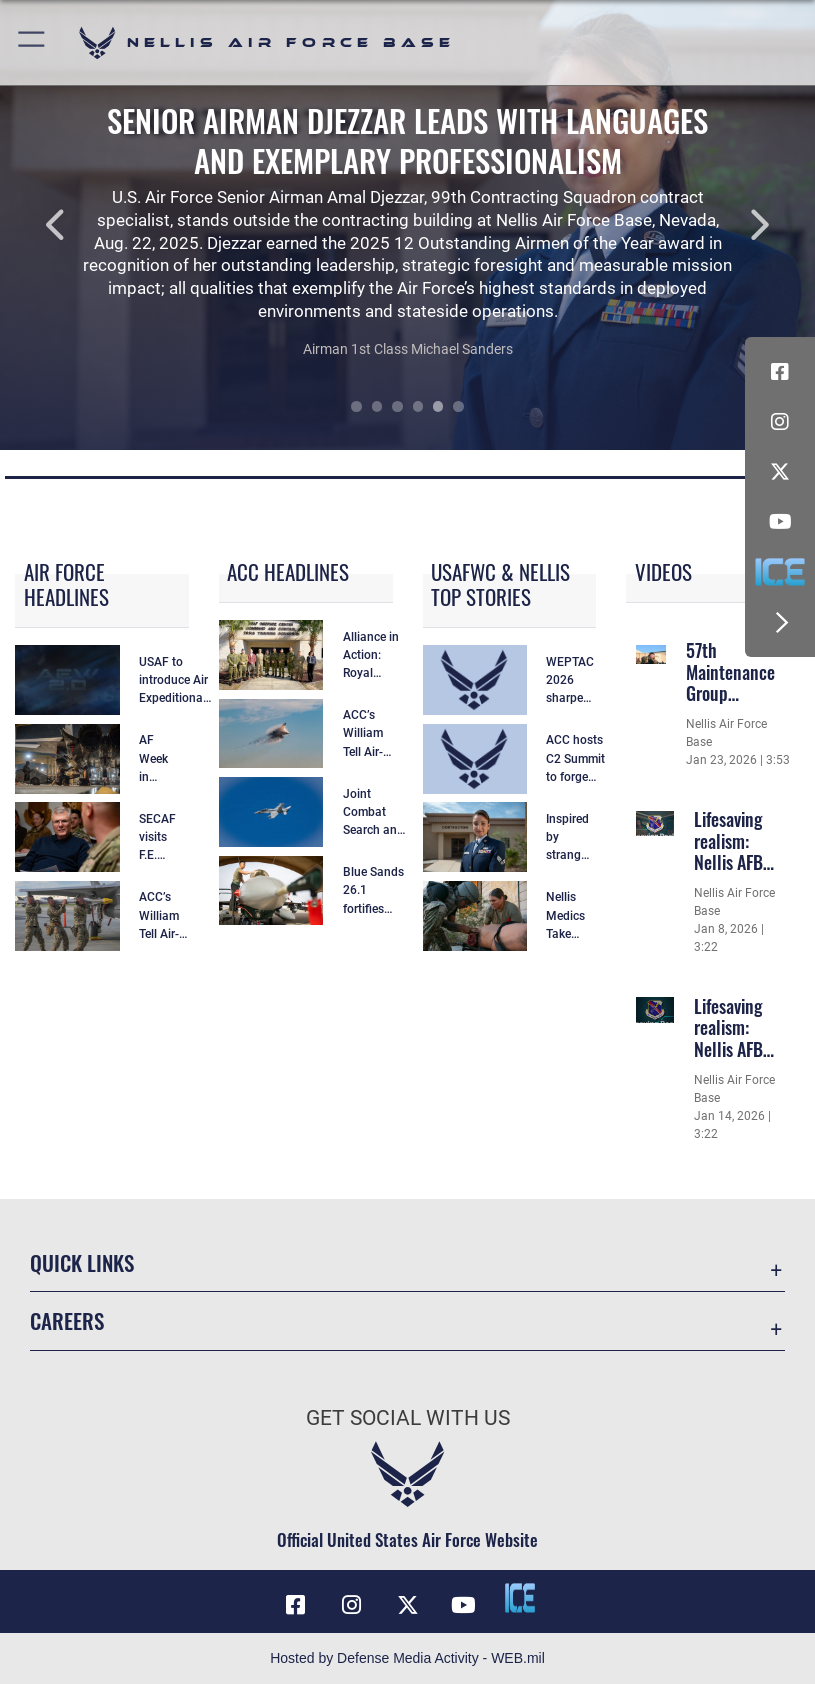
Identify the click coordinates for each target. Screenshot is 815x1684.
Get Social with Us (408, 1418)
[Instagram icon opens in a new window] (780, 422)
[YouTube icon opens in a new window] (780, 522)
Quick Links (82, 1262)
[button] (32, 42)
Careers (67, 1320)
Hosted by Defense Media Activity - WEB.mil (407, 1658)
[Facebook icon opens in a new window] (780, 372)
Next (733, 225)
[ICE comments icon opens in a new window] (780, 572)
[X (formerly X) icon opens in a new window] (780, 472)
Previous (81, 225)
